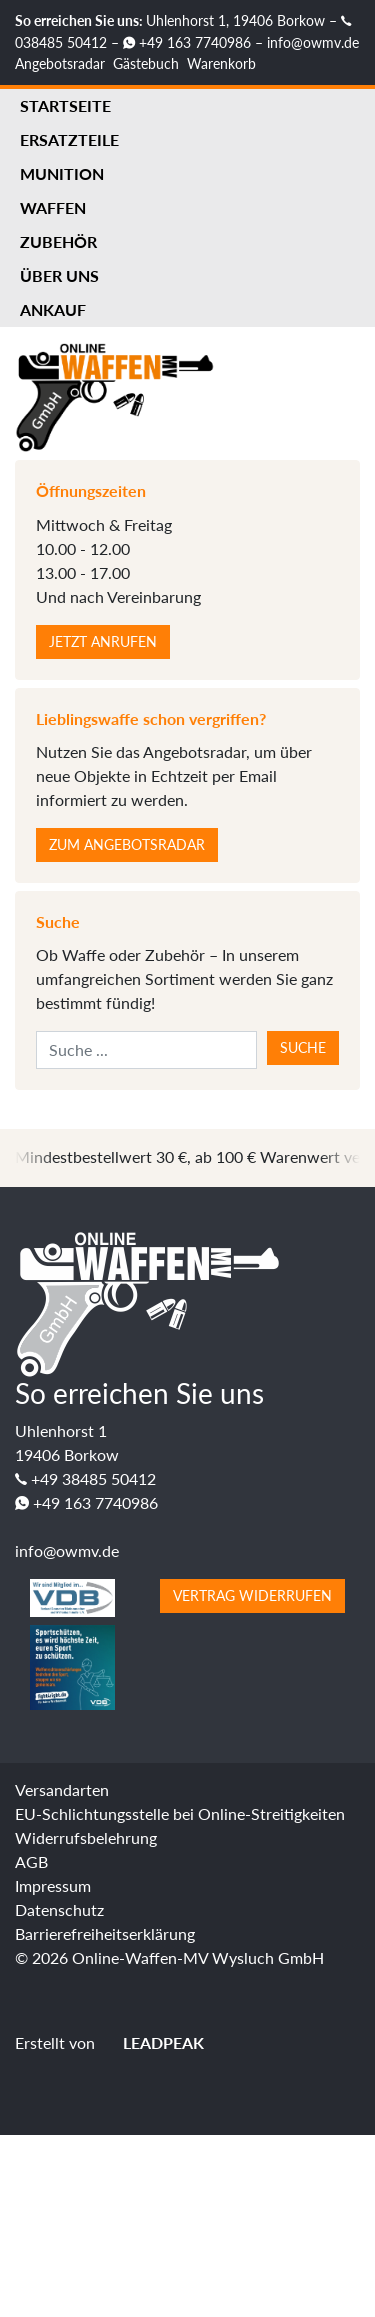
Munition (62, 173)
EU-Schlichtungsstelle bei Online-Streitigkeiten (180, 1813)
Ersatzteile (69, 139)
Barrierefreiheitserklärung (105, 1933)
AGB (31, 1861)
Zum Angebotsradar (127, 844)
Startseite (65, 105)
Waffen (53, 207)
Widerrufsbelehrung (86, 1837)
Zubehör (58, 241)
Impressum (53, 1885)
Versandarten (62, 1789)
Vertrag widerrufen (252, 1595)
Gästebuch (146, 63)
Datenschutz (59, 1909)
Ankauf (53, 309)
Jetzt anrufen (103, 641)
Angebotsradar (60, 63)
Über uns (59, 275)
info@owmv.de (313, 42)
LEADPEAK (151, 2042)
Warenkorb (221, 63)
